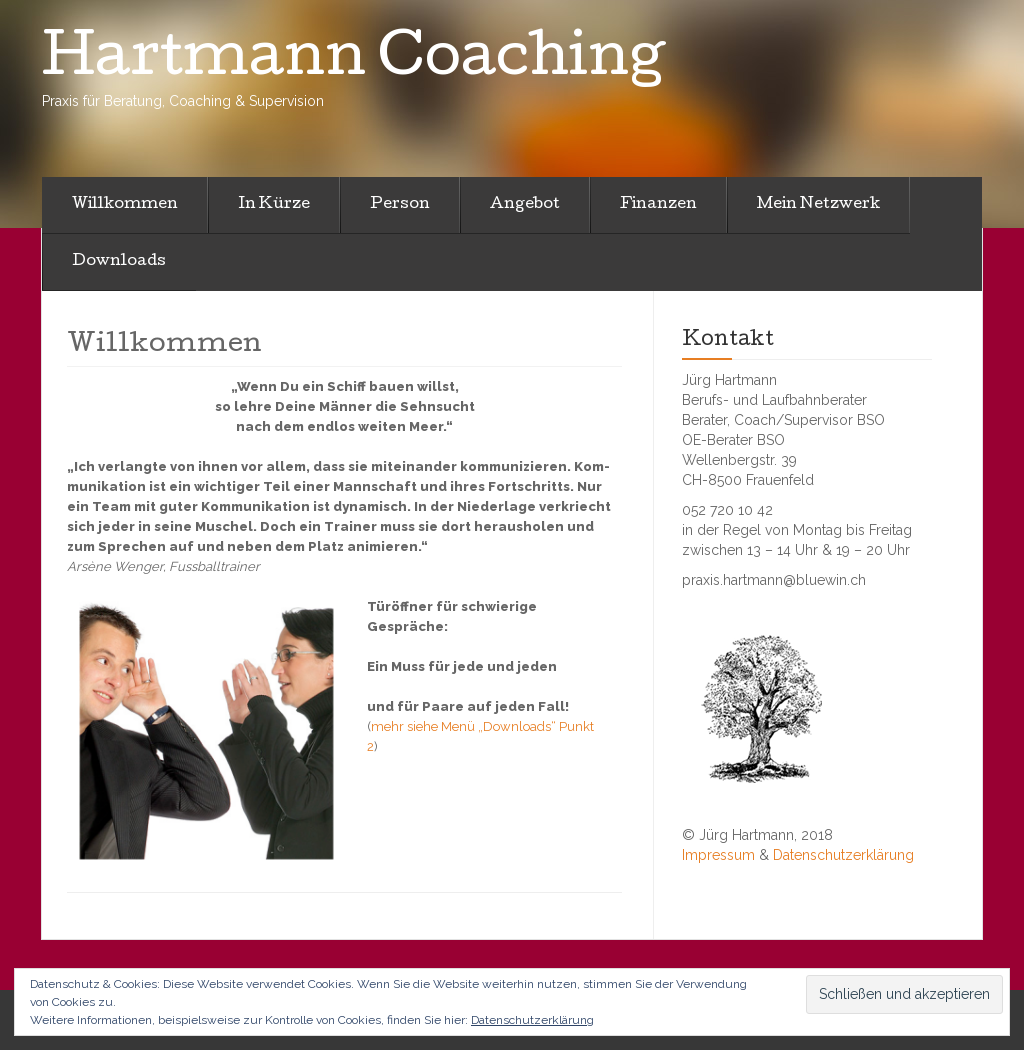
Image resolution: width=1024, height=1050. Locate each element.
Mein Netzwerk (818, 205)
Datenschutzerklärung (843, 855)
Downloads (119, 262)
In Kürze (274, 205)
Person (400, 205)
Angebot (525, 205)
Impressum (718, 855)
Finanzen (658, 205)
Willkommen (125, 205)
